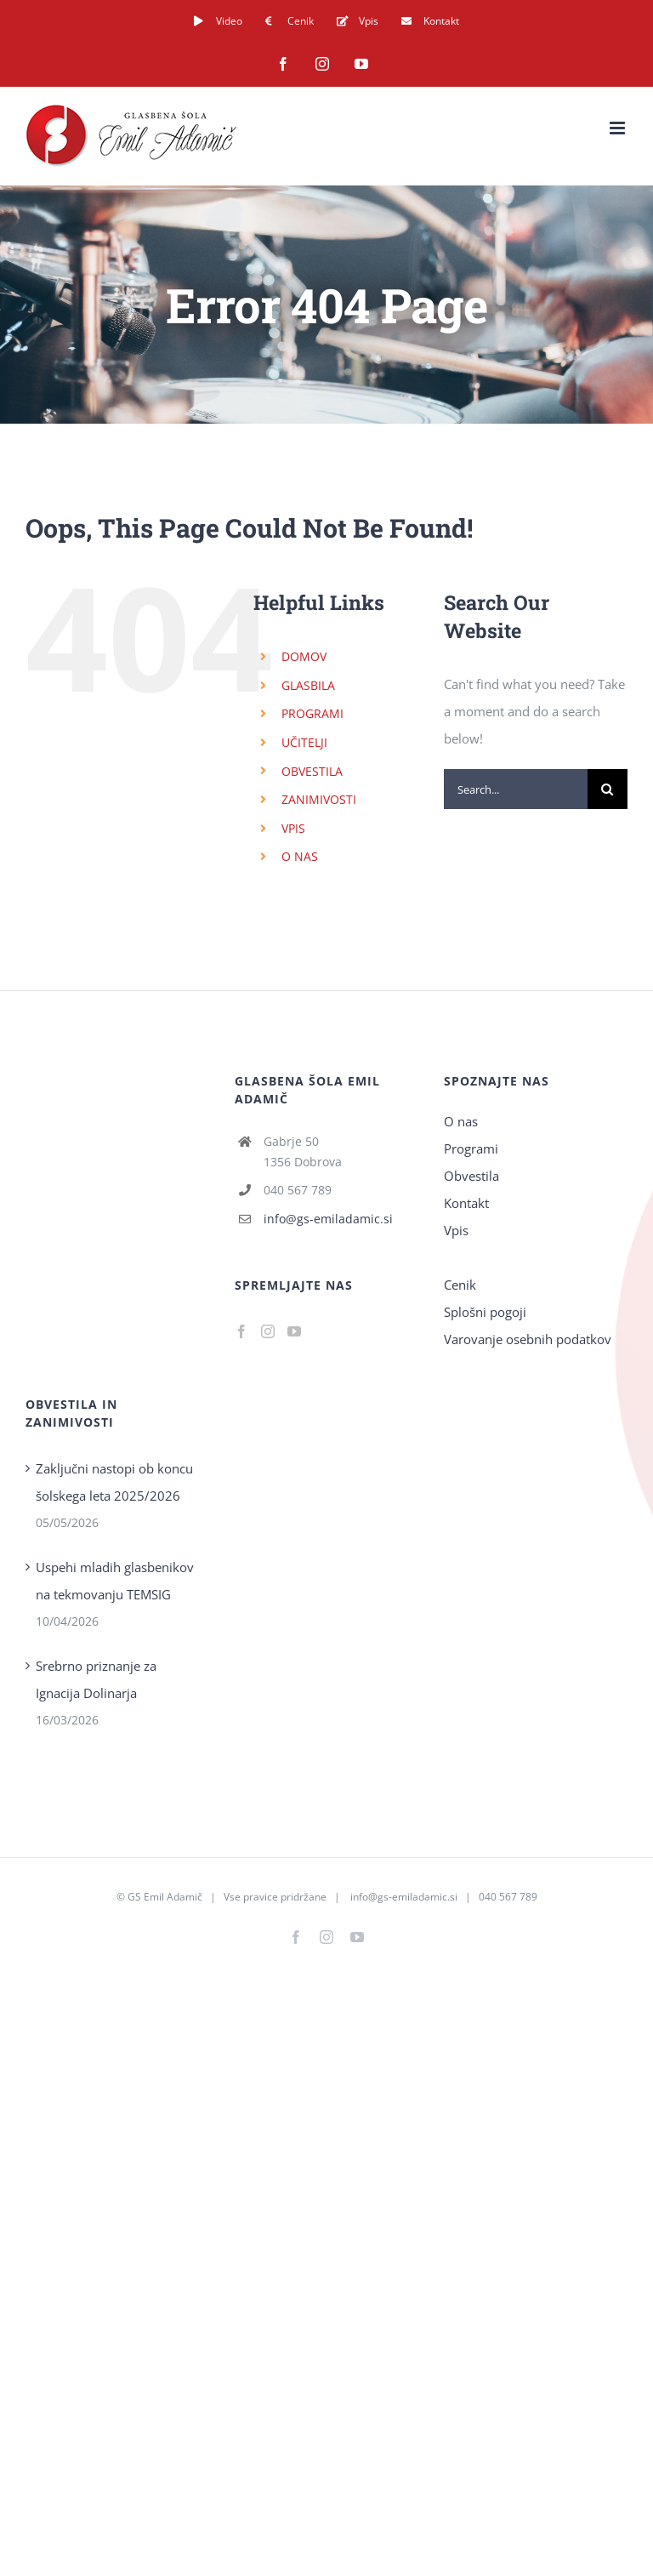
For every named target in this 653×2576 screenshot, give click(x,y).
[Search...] (516, 789)
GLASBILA (308, 685)
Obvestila (471, 1175)
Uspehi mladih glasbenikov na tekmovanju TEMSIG (115, 1581)
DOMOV (303, 656)
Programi (471, 1148)
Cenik (460, 1284)
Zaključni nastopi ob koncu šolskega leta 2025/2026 (114, 1482)
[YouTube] (294, 1331)
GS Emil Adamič (165, 1896)
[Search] (607, 789)
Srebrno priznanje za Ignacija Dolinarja (96, 1679)
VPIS (293, 828)
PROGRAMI (312, 713)
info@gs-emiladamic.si (328, 1219)
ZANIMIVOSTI (318, 799)
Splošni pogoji (485, 1311)
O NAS (299, 856)
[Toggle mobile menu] (618, 128)
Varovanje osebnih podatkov (527, 1339)
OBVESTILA (312, 771)
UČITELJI (304, 742)
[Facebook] (241, 1331)
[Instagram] (268, 1331)
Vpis (456, 1230)
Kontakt (466, 1202)
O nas (461, 1121)
